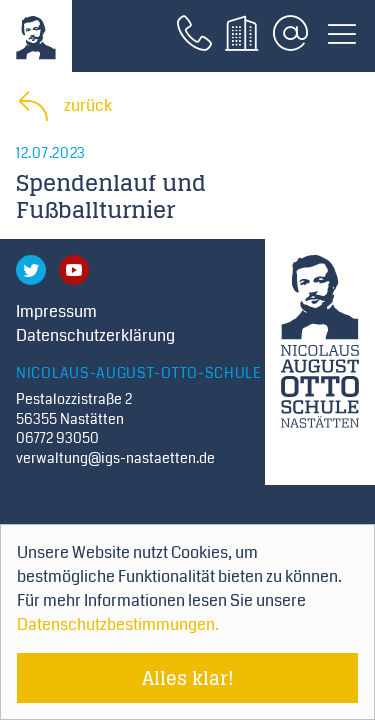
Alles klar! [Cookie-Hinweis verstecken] (188, 678)
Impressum (56, 311)
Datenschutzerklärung (95, 335)
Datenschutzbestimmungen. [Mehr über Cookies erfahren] (118, 624)
